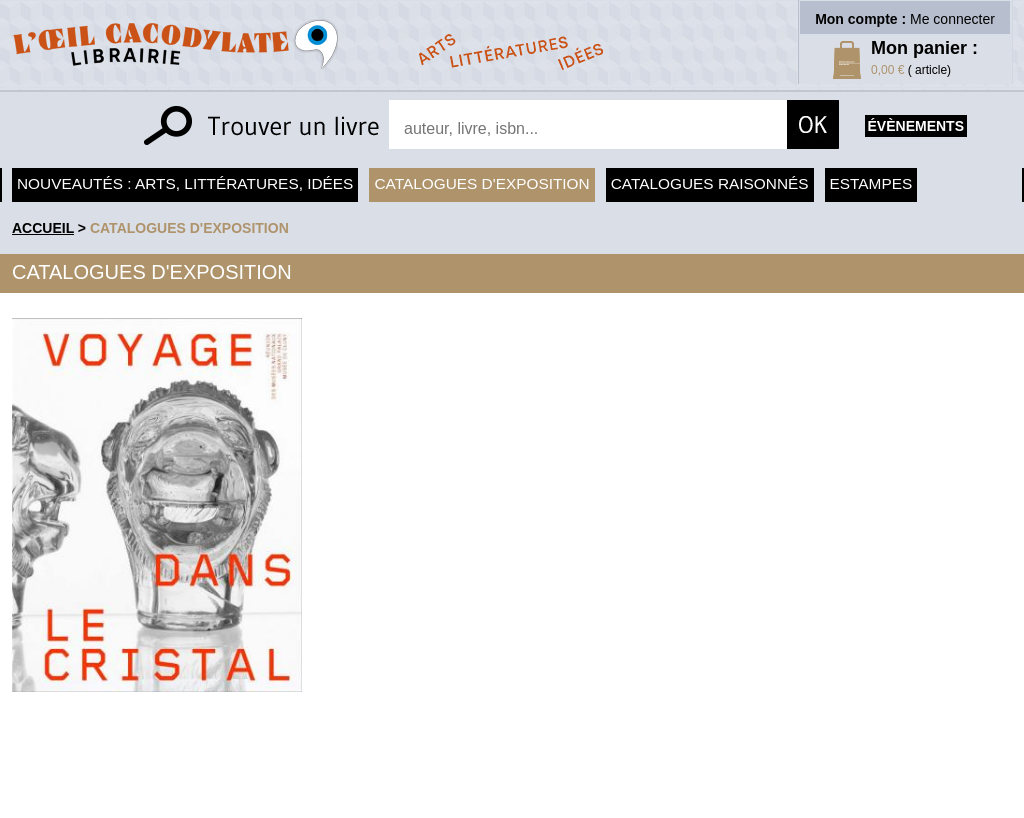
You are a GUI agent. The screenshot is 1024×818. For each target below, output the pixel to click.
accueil (43, 228)
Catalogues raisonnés (710, 183)
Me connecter (952, 19)
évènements (916, 126)
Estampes (871, 183)
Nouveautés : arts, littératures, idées (185, 183)
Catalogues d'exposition (481, 183)
